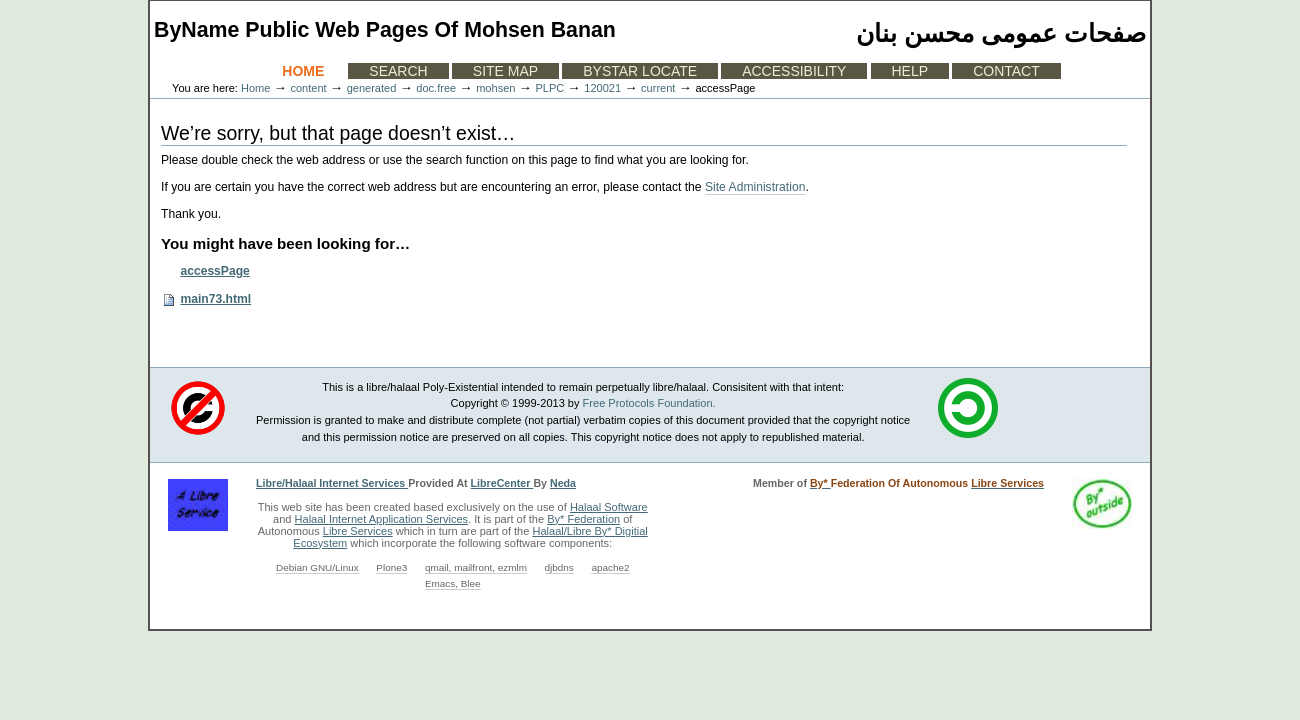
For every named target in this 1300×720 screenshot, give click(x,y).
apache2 (610, 567)
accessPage (214, 271)
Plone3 (391, 567)
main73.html (215, 299)
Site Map (505, 71)
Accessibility (794, 71)
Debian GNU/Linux (317, 567)
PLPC (549, 88)
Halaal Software (609, 507)
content (308, 88)
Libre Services (358, 531)
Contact (1006, 71)
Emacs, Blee (453, 583)
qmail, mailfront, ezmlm (476, 567)
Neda (563, 483)
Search (398, 71)
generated (372, 88)
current (658, 88)
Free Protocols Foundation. (649, 403)
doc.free (436, 88)
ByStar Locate (640, 71)
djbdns (559, 567)
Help (910, 71)
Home (303, 71)
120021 (602, 88)
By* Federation (583, 519)
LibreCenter (502, 483)
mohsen (495, 88)
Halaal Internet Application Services (382, 519)
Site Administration (755, 187)
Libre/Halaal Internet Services (332, 483)
